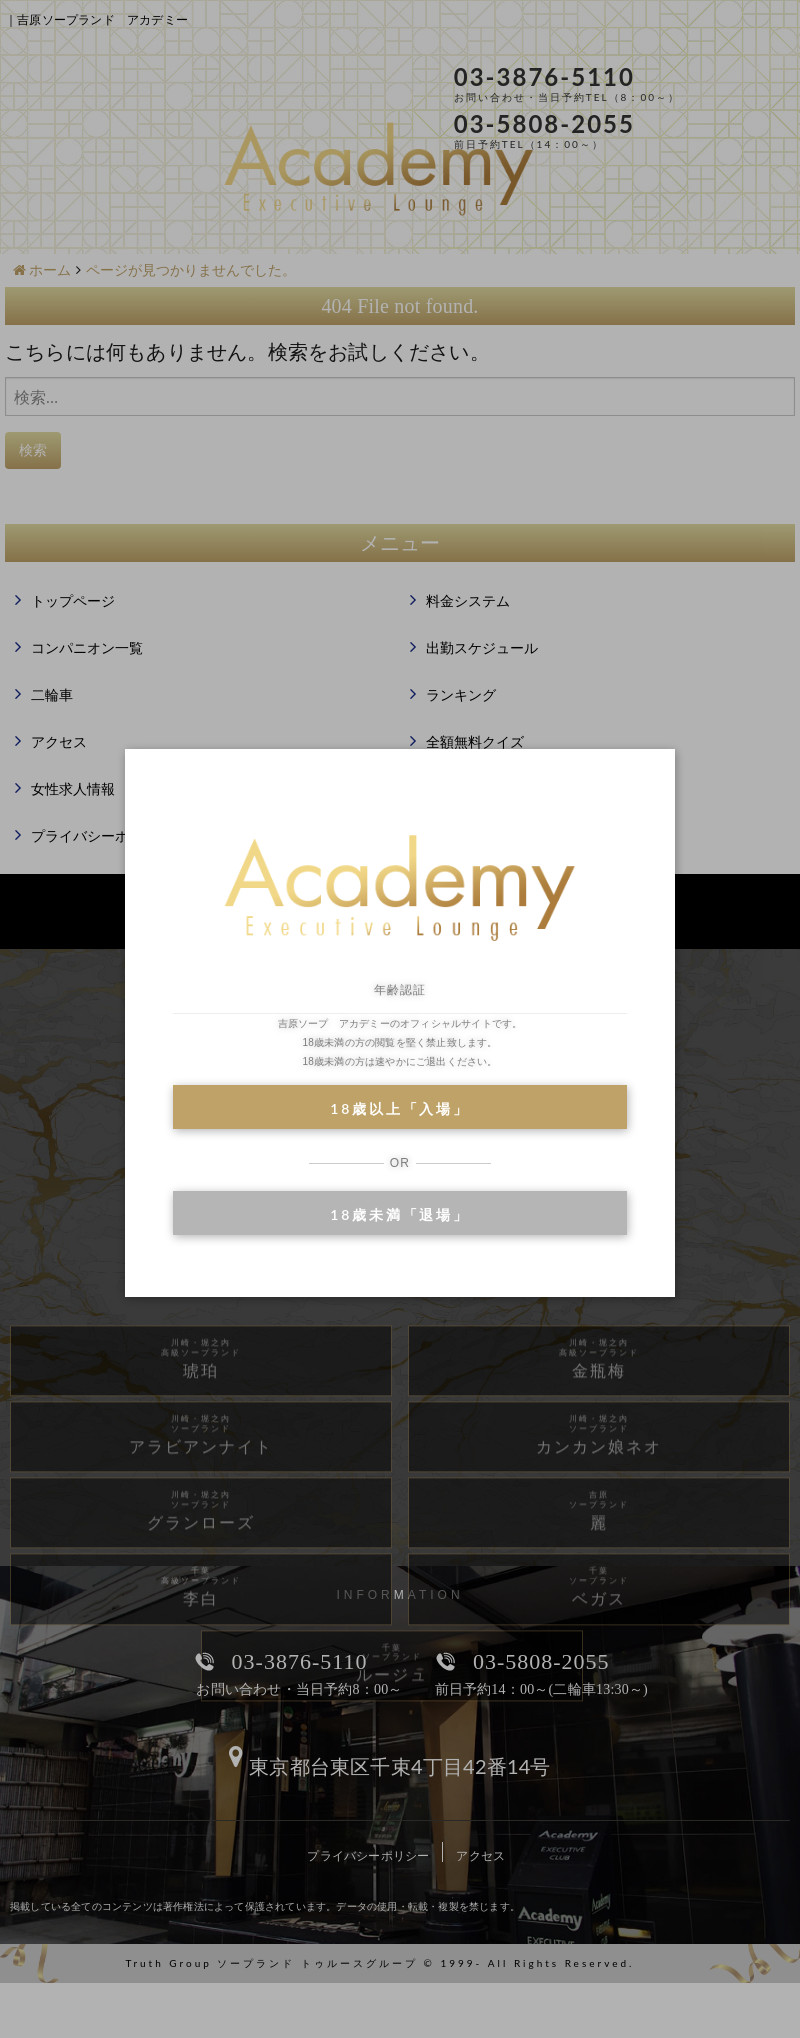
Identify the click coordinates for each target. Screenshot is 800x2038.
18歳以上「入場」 (399, 1108)
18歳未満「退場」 (399, 1214)
